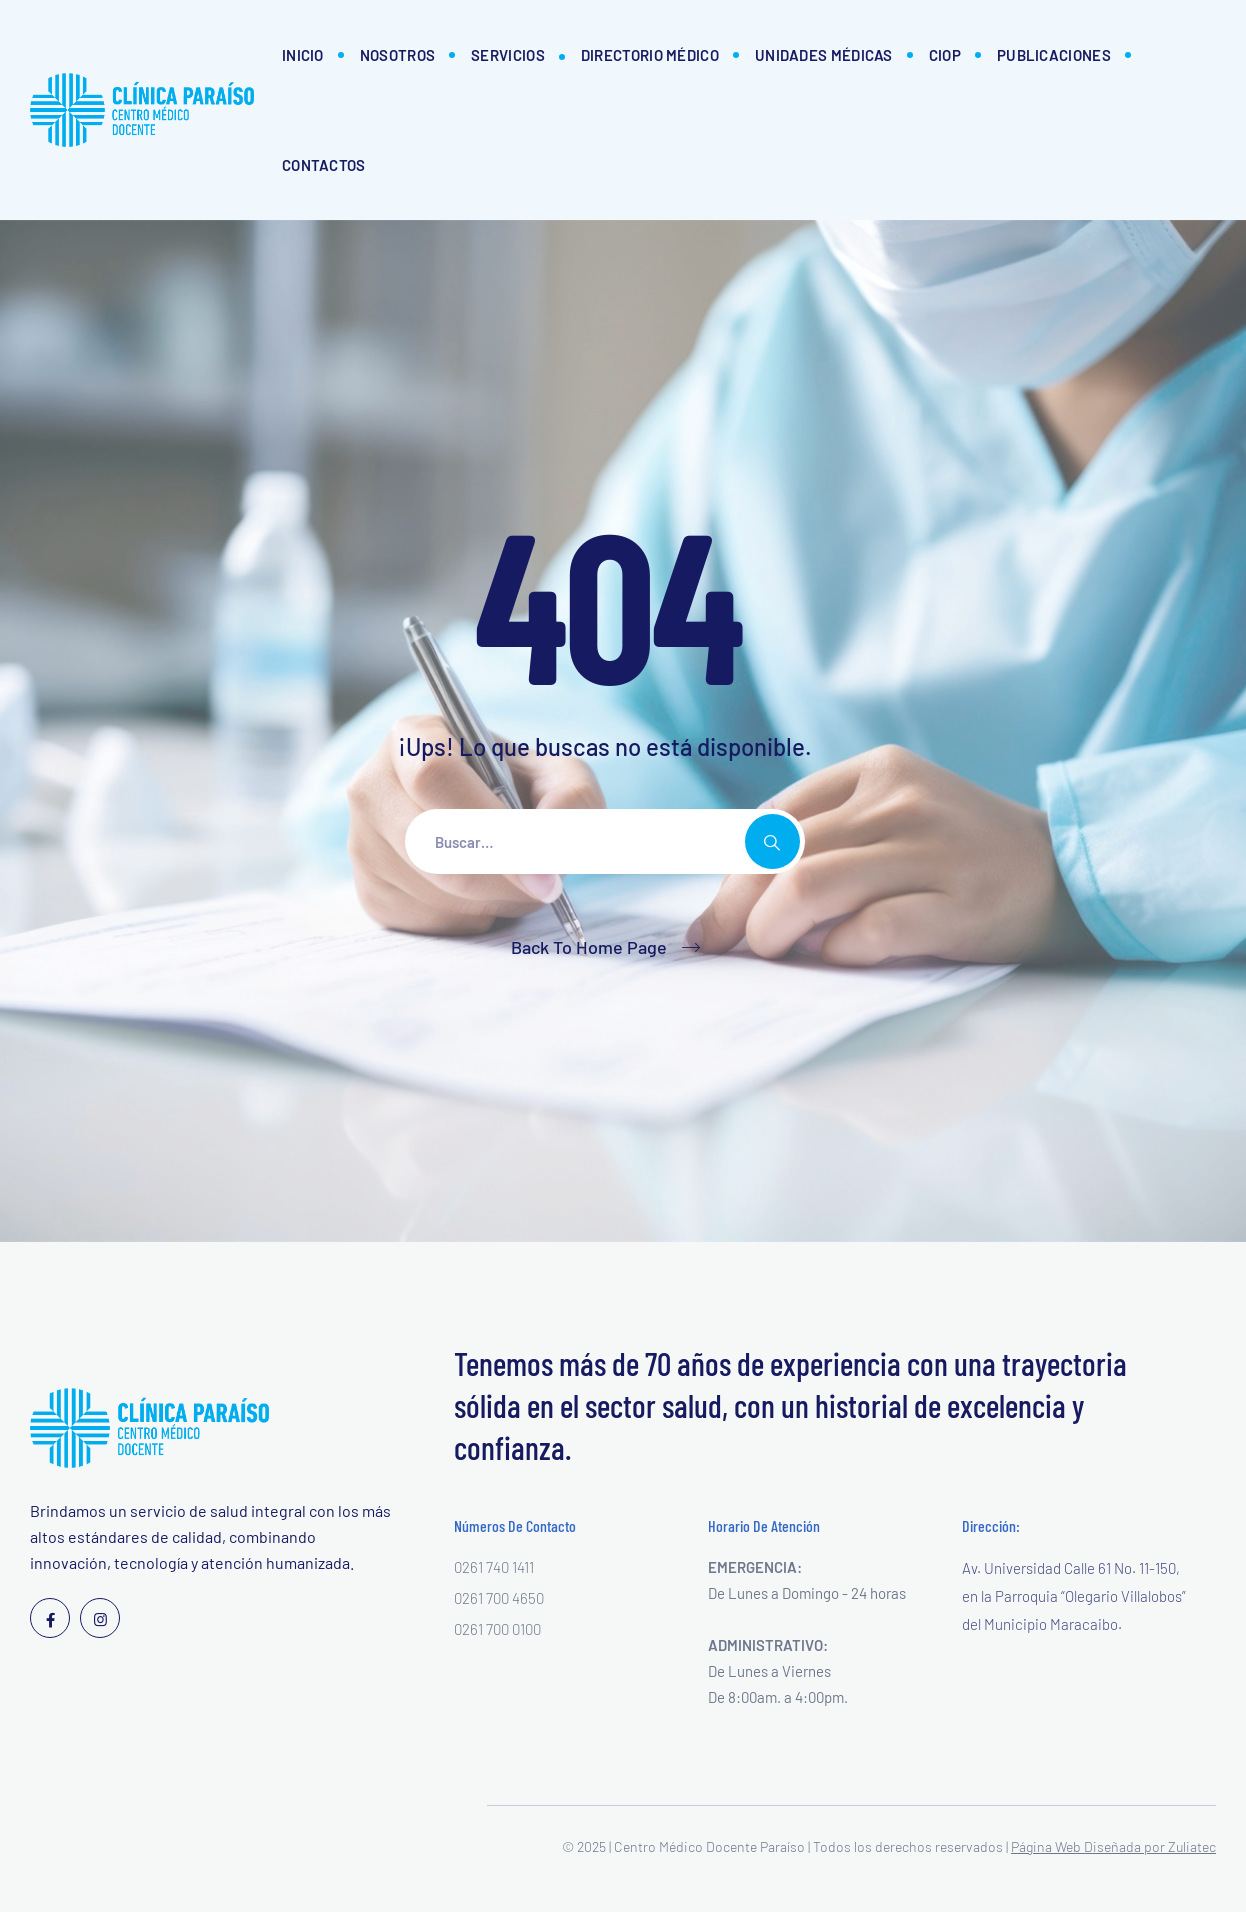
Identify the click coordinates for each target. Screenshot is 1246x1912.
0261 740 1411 (494, 1567)
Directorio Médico (650, 55)
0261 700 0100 (497, 1629)
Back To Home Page (589, 947)
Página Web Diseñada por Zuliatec (1113, 1846)
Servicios (508, 55)
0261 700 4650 (499, 1598)
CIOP (945, 55)
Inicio (303, 55)
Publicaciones (1054, 55)
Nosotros (397, 55)
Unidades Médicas (824, 55)
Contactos (324, 165)
